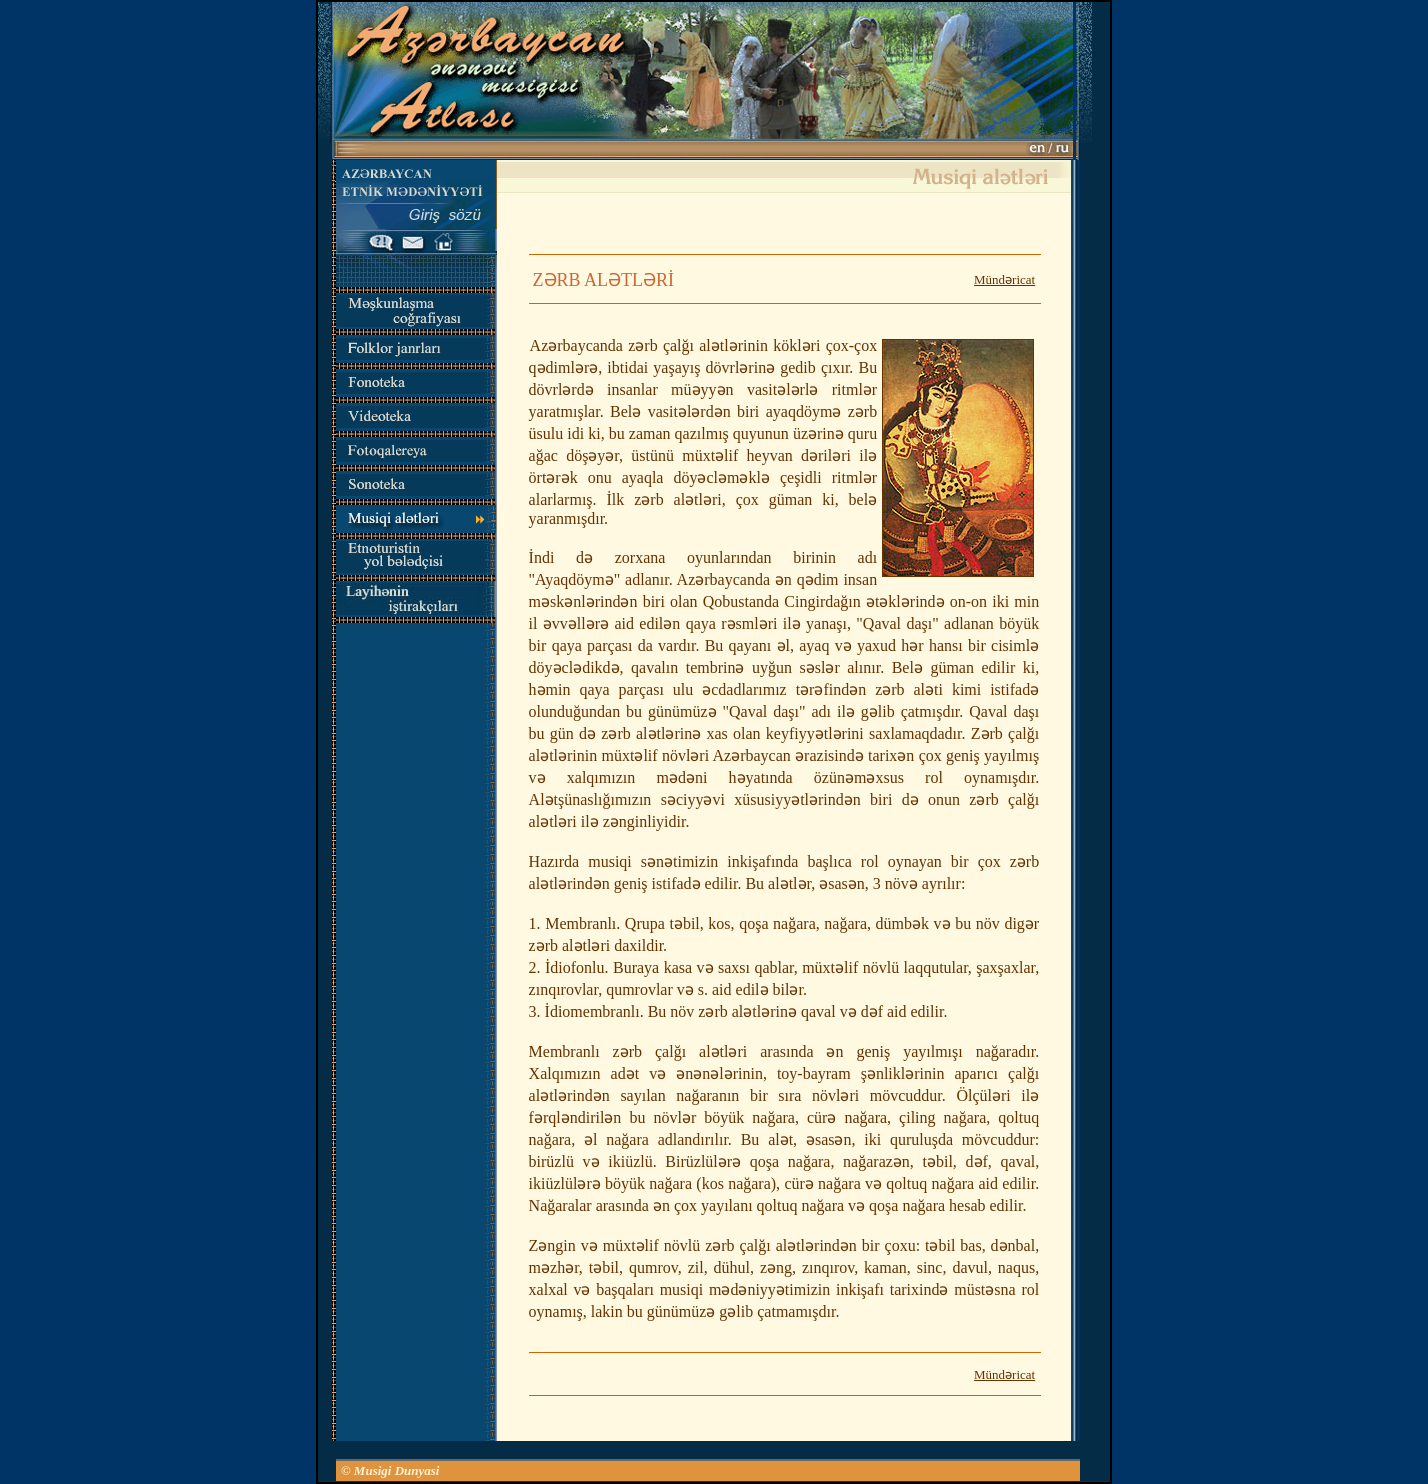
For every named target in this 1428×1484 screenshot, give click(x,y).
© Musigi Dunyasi (390, 1470)
